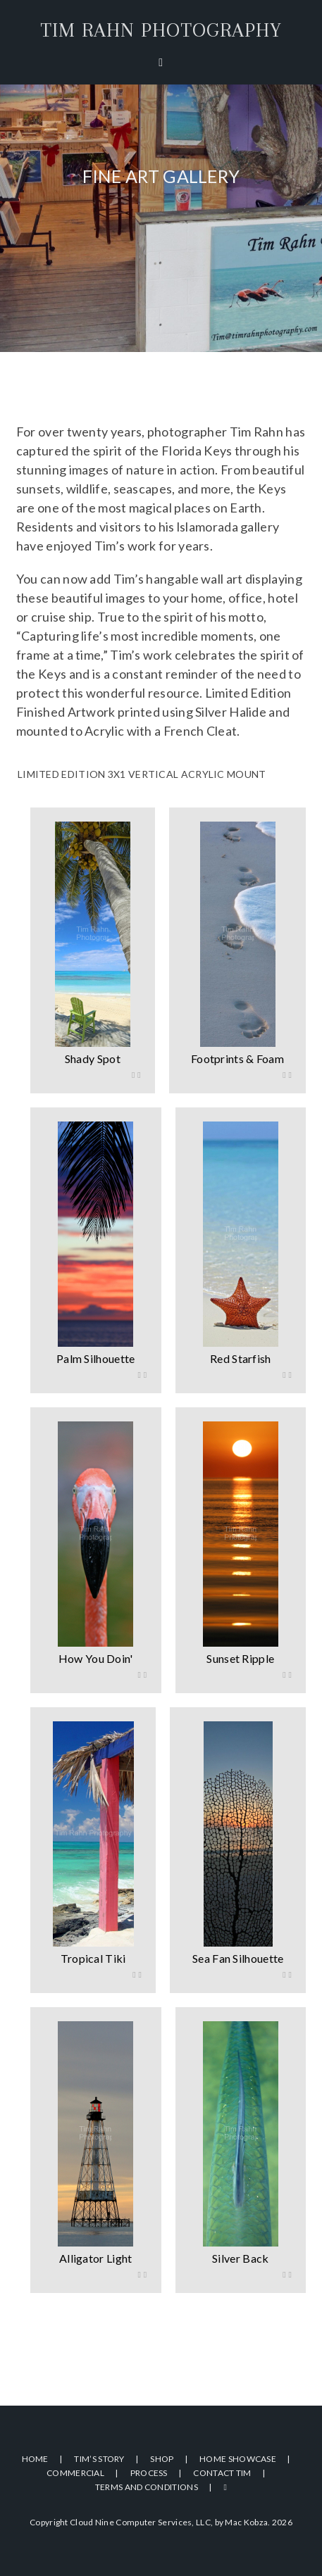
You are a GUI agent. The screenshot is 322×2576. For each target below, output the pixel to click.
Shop (161, 2459)
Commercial (75, 2473)
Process (149, 2473)
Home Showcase (237, 2459)
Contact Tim (222, 2473)
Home (35, 2459)
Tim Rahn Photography (161, 30)
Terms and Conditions (146, 2487)
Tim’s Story (99, 2459)
